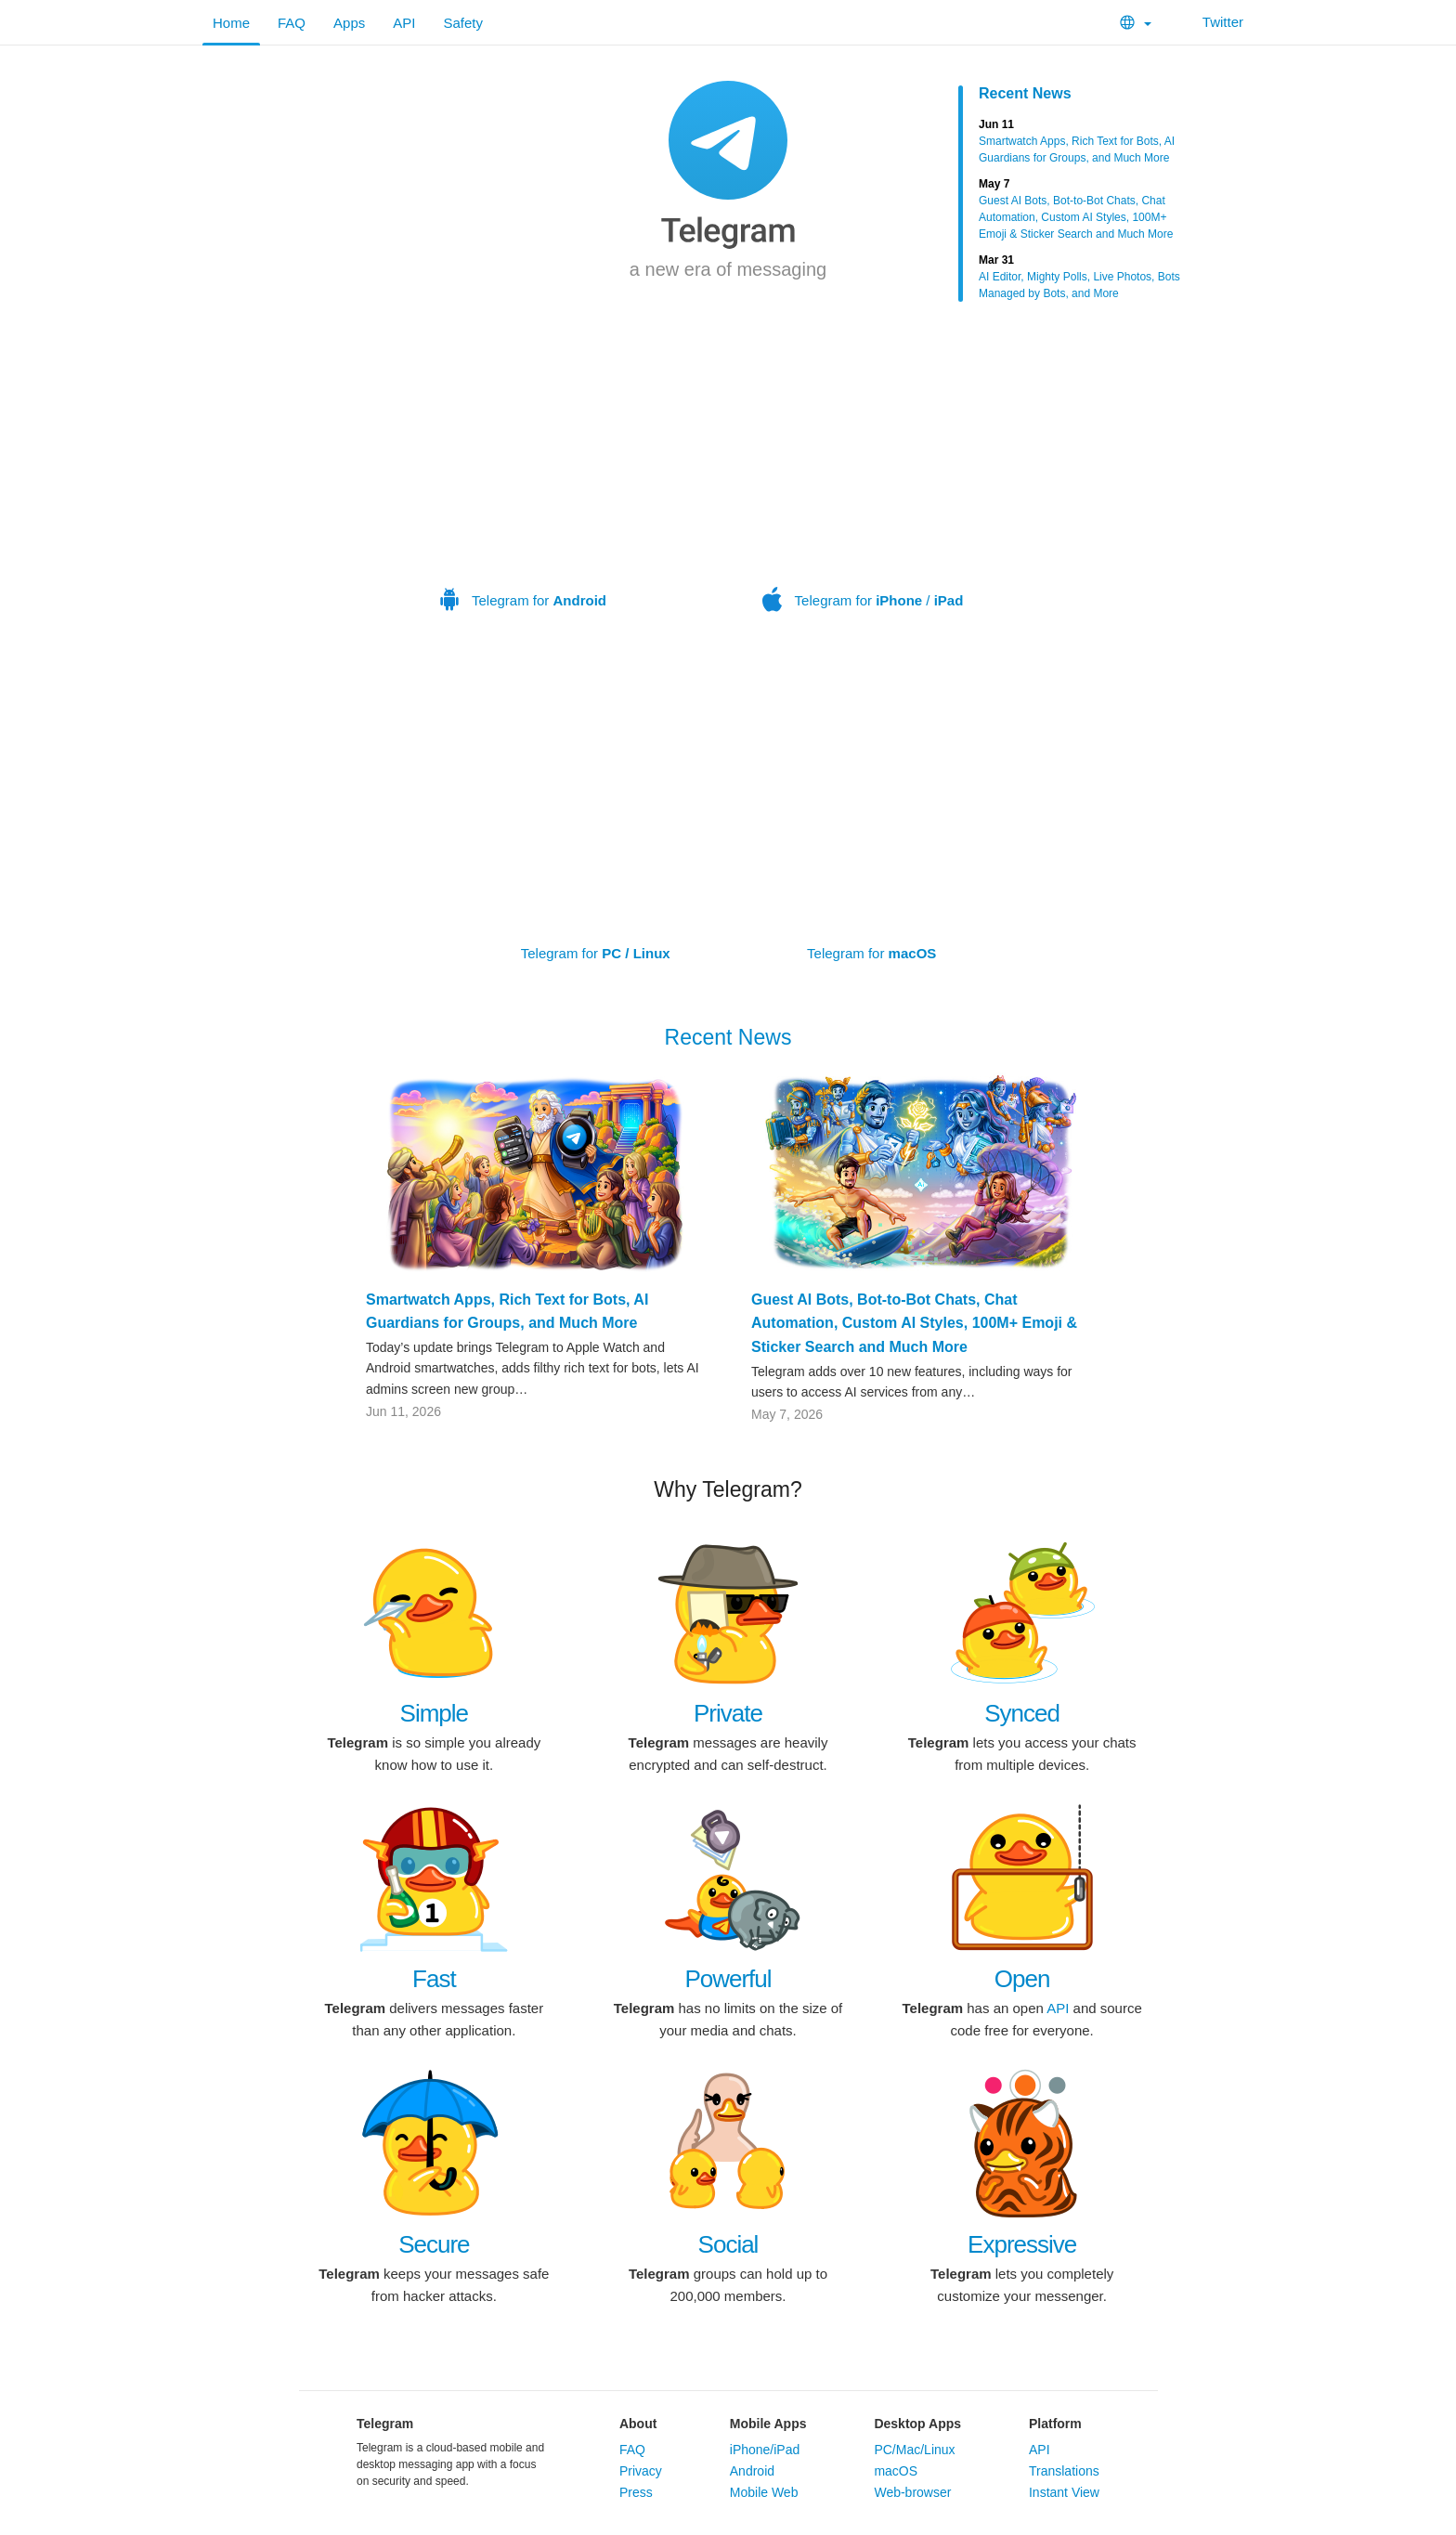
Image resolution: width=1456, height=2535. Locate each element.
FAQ (292, 23)
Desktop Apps (917, 2423)
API (404, 23)
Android (752, 2471)
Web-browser (912, 2492)
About (637, 2423)
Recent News (1025, 93)
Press (636, 2492)
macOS (895, 2471)
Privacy (640, 2471)
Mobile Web (764, 2492)
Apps (349, 23)
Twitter (1211, 22)
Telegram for (522, 480)
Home (231, 23)
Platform (1055, 2423)
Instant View (1064, 2492)
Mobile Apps (768, 2423)
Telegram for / (863, 480)
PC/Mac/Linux (914, 2449)
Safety (463, 23)
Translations (1064, 2471)
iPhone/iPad (765, 2449)
